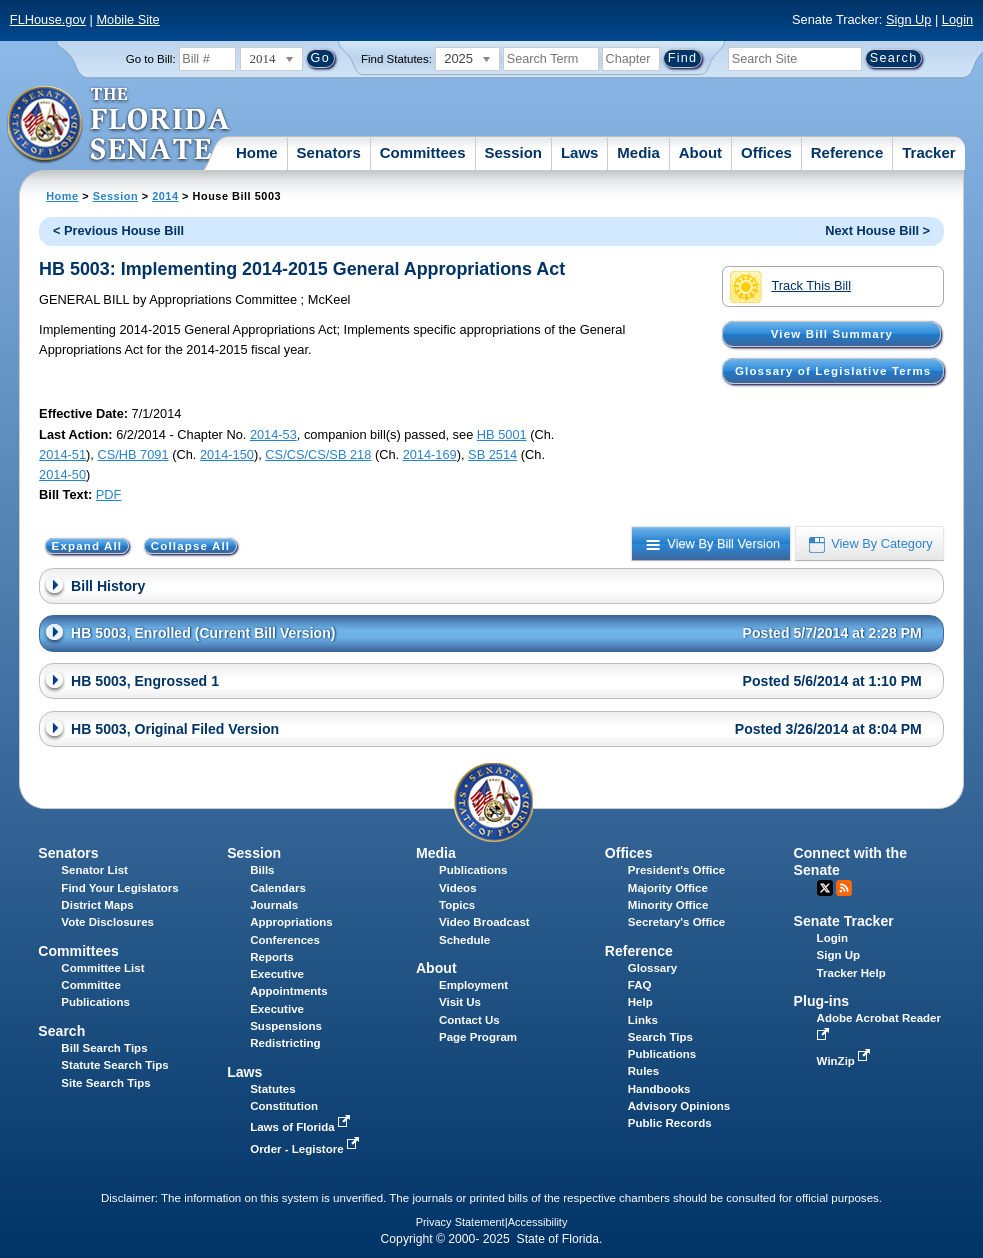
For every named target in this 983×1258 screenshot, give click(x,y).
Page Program (478, 1037)
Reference (847, 152)
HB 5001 (502, 434)
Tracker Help (851, 973)
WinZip (845, 1061)
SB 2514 (492, 454)
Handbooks (659, 1089)
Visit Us (460, 1002)
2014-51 (62, 454)
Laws (580, 152)
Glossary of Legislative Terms (833, 371)
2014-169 (430, 454)
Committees (423, 152)
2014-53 (273, 434)
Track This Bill (790, 287)
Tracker (928, 152)
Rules (643, 1071)
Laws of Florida (302, 1127)
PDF (109, 494)
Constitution (284, 1106)
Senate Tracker (844, 921)
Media (638, 152)
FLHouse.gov (48, 19)
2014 (165, 196)
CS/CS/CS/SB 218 (318, 454)
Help (640, 1002)
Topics (457, 905)
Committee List (102, 968)
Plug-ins (822, 1001)
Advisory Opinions (679, 1106)
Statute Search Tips (114, 1065)
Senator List (94, 870)
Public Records (670, 1123)
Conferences (285, 940)
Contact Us (469, 1020)
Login (957, 19)
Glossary (652, 968)
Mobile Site (127, 19)
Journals (274, 905)
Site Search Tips (105, 1083)
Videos (458, 888)
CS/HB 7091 (132, 454)
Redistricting (285, 1043)
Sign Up (909, 19)
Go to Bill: (151, 59)
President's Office (676, 870)
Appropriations (291, 922)
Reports (272, 957)
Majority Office (668, 888)
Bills (262, 870)
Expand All (87, 546)
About (700, 152)
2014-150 (227, 454)
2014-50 (62, 474)
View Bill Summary (832, 334)
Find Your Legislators (119, 888)
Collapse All (190, 546)
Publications (473, 870)
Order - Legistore (306, 1149)
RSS (844, 888)
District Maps (97, 905)
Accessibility (538, 1222)
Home (257, 152)
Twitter (825, 888)
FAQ (640, 985)
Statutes (272, 1089)
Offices (766, 152)
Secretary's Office (676, 922)
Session (513, 152)
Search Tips (660, 1037)
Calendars (278, 888)
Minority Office (668, 905)
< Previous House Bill (118, 230)
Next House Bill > (877, 230)
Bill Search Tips (104, 1048)
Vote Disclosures (107, 922)
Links (643, 1020)
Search (61, 1031)
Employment (473, 985)
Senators (329, 152)
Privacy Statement (460, 1222)
